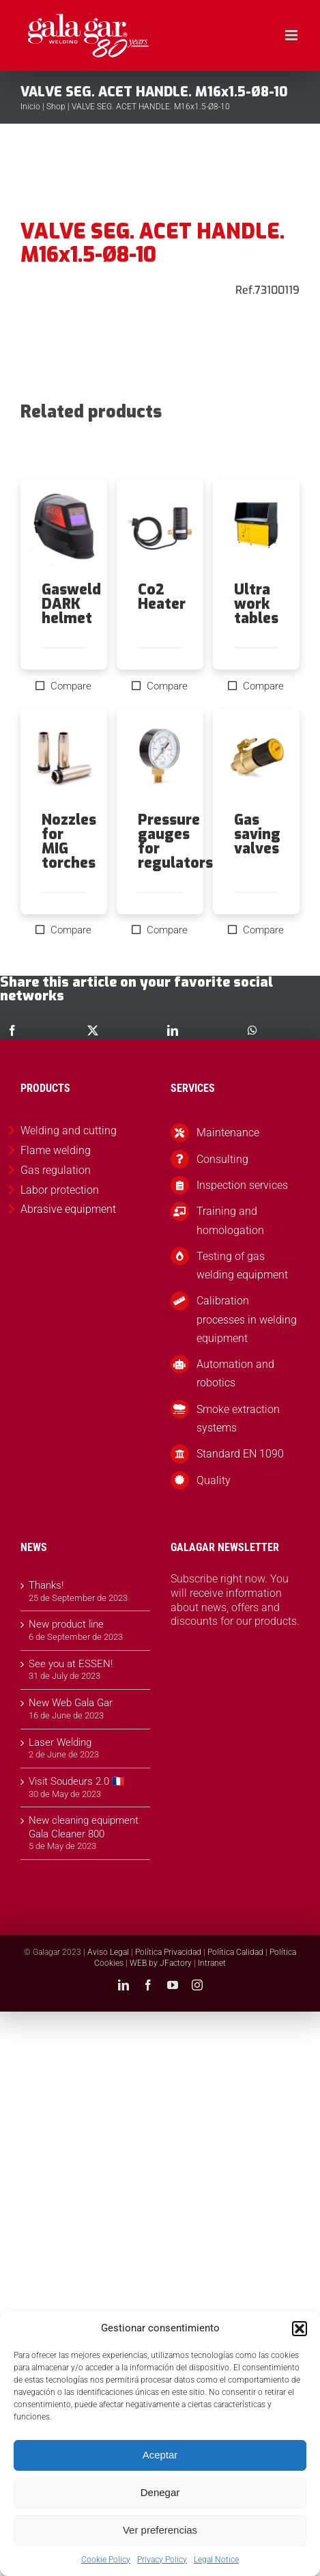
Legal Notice (216, 2559)
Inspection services (242, 1185)
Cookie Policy (105, 2559)
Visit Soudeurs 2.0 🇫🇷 (77, 1781)
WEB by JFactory (161, 1963)
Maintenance (228, 1132)
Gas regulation (55, 1170)
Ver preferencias (160, 2530)
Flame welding (55, 1150)
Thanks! (46, 1585)
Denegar (160, 2492)
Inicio (30, 106)
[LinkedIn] (172, 1030)
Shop (56, 106)
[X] (93, 1030)
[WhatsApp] (252, 1030)
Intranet (212, 1963)
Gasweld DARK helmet (71, 604)
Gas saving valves (257, 834)
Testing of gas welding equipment (242, 1265)
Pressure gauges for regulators (175, 841)
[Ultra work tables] (256, 530)
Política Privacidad (168, 1952)
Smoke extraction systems (238, 1418)
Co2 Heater (162, 597)
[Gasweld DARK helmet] (64, 530)
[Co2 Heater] (160, 530)
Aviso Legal (108, 1952)
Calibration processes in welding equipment (247, 1319)
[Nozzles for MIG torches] (64, 760)
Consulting (222, 1159)
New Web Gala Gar (71, 1703)
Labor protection (59, 1189)
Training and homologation (230, 1220)
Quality (214, 1480)
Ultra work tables (256, 604)
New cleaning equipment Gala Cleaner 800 (84, 1827)
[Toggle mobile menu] (292, 35)
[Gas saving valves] (256, 760)
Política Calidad (235, 1952)
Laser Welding (60, 1742)
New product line (66, 1624)
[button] (299, 2328)
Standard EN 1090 (240, 1453)
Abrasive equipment (68, 1209)
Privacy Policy (162, 2559)
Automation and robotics (235, 1373)
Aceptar (160, 2455)
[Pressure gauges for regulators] (160, 760)
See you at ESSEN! (71, 1664)
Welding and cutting (68, 1130)
